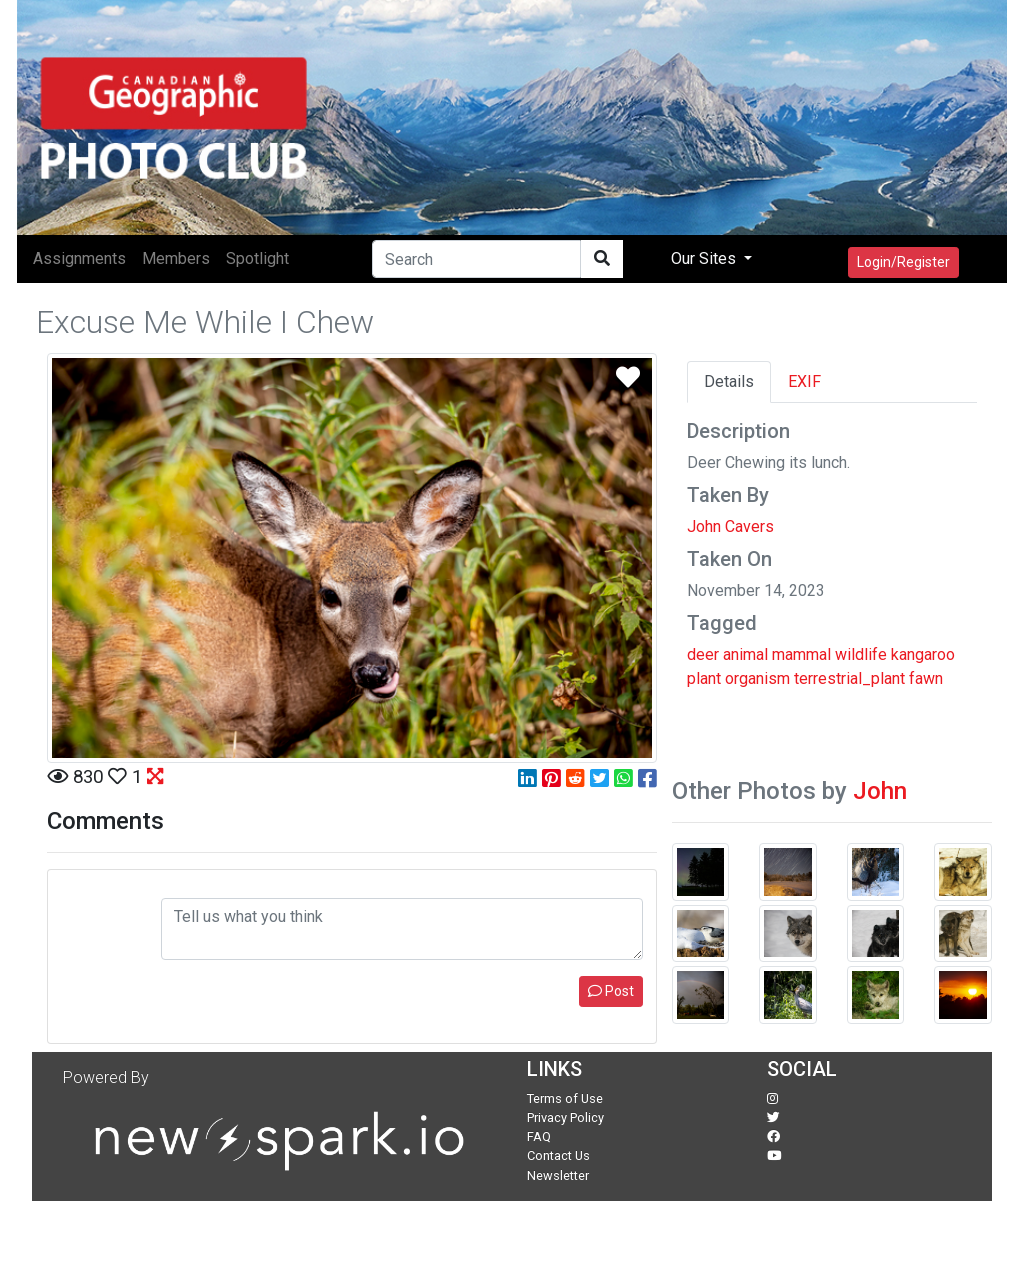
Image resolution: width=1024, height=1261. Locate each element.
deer (703, 654)
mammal (801, 654)
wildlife (861, 654)
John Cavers (730, 526)
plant (704, 678)
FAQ (539, 1136)
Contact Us (558, 1155)
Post (611, 991)
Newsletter (558, 1175)
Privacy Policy (565, 1117)
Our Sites (705, 258)
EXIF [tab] (804, 381)
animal (745, 654)
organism (757, 678)
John (880, 791)
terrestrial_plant (849, 678)
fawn (926, 678)
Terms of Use (565, 1098)
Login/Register (903, 262)
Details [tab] (729, 381)
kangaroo (923, 654)
